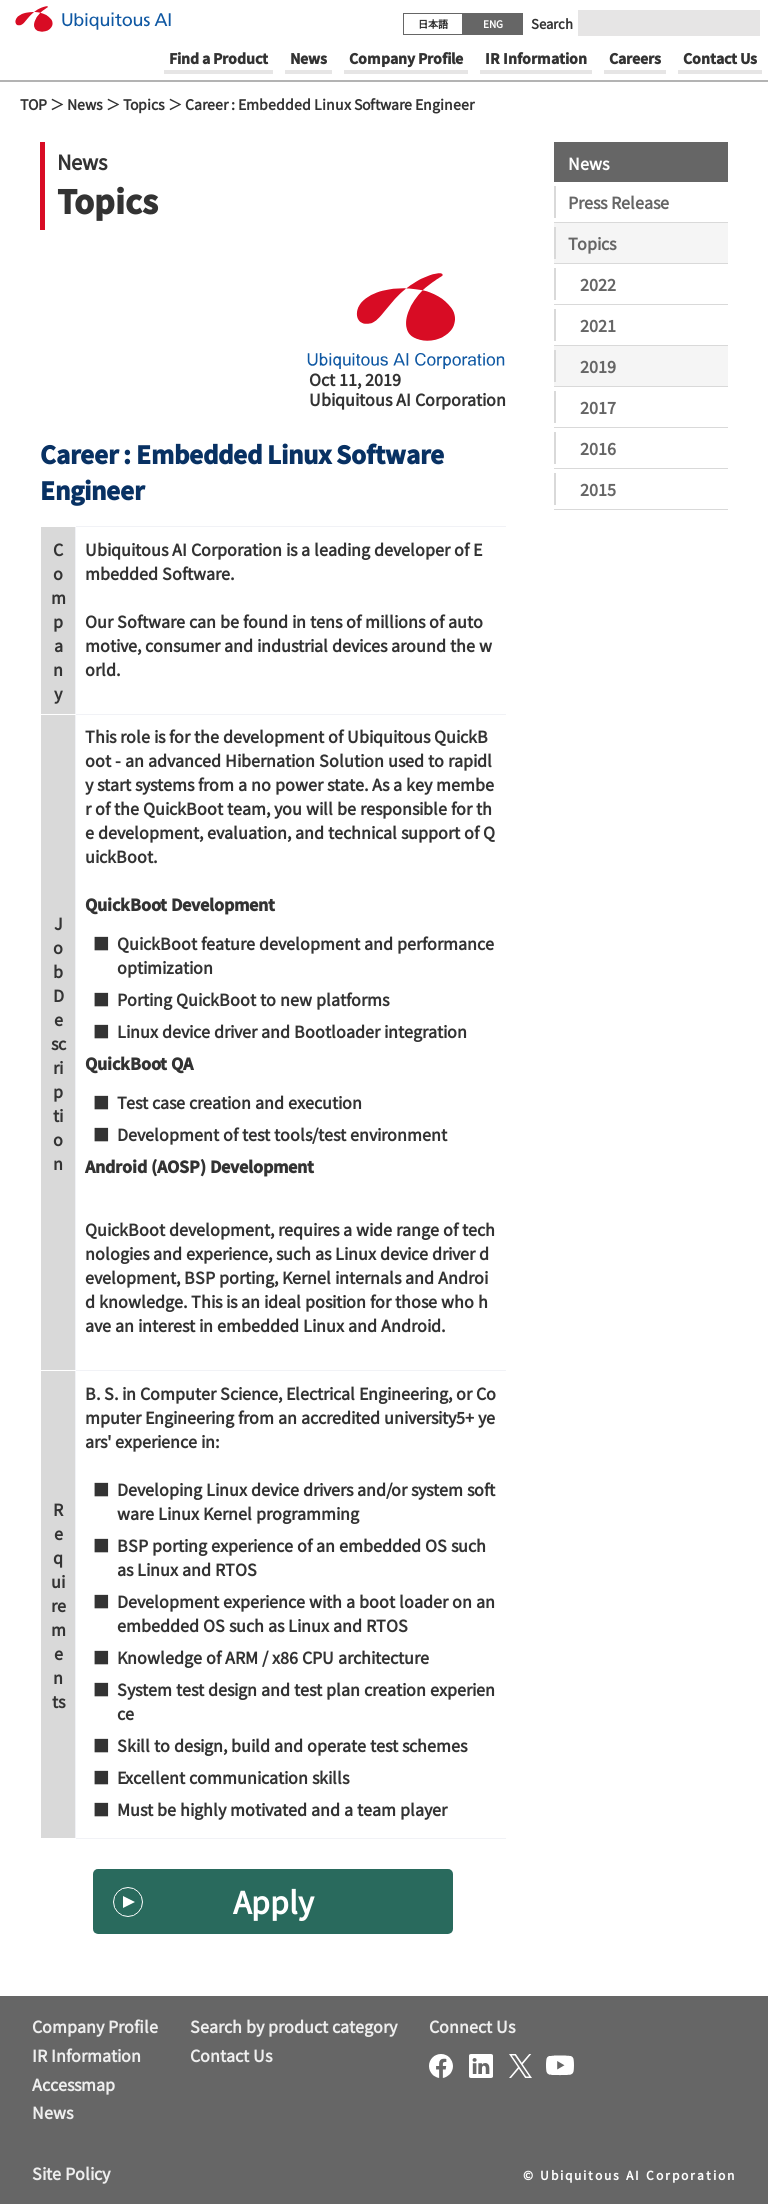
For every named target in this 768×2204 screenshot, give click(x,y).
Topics (144, 104)
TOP (33, 104)
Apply (273, 1901)
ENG (493, 23)
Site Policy (71, 2173)
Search (552, 23)
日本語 (433, 23)
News (85, 104)
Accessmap (73, 2084)
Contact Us (231, 2055)
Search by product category (293, 2026)
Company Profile (95, 2026)
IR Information (86, 2055)
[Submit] (739, 23)
